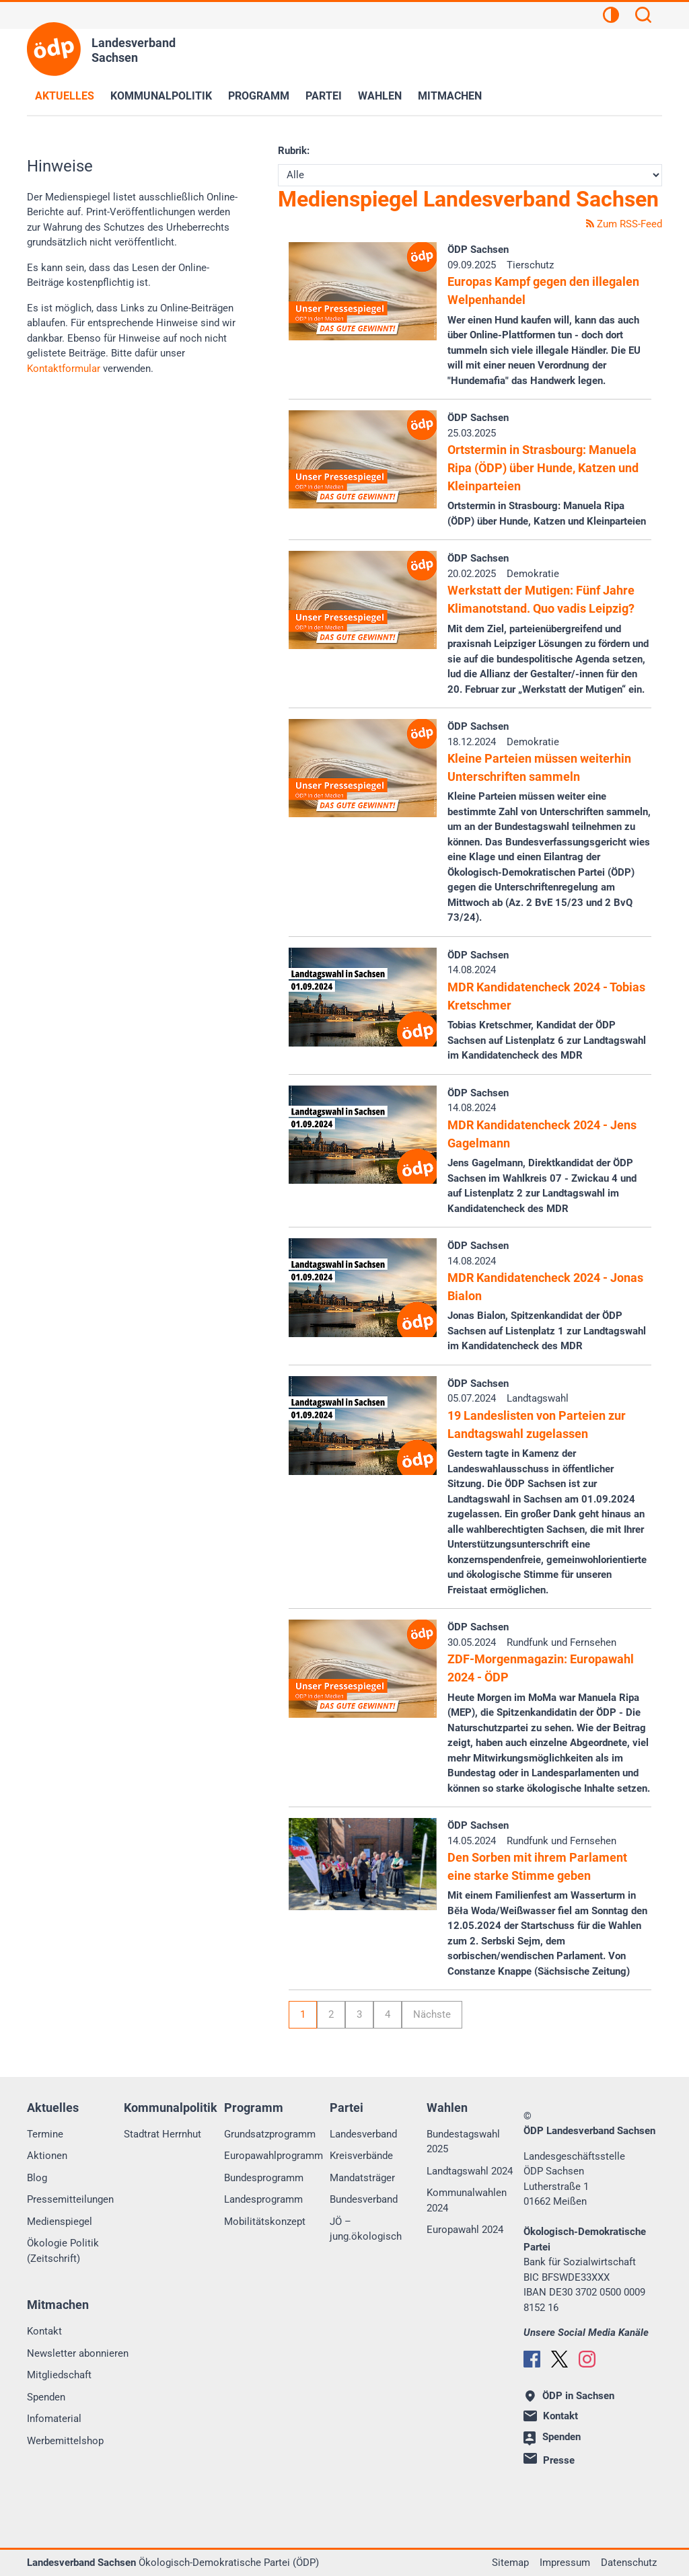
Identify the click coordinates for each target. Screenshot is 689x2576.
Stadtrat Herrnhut (162, 2134)
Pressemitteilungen (70, 2199)
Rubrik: (294, 151)
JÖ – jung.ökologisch (366, 2229)
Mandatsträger (362, 2178)
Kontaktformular (63, 369)
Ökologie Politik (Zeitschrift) (63, 2251)
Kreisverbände (361, 2156)
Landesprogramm (263, 2199)
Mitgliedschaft (59, 2375)
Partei (323, 95)
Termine (45, 2134)
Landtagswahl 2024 (470, 2171)
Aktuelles (64, 95)
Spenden (46, 2397)
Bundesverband (364, 2199)
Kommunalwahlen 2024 (467, 2200)
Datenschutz (629, 2562)
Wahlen (380, 95)
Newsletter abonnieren (78, 2353)
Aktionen (47, 2156)
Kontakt (44, 2331)
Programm (258, 95)
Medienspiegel (59, 2221)
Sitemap (510, 2562)
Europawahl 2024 (465, 2230)
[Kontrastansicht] (610, 16)
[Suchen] (643, 16)
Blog (37, 2178)
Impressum (565, 2562)
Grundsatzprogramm (270, 2134)
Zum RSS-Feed (624, 224)
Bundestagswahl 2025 (463, 2142)
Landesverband (363, 2134)
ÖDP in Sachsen (569, 2396)
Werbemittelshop (65, 2441)
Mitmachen (450, 95)
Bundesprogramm (263, 2178)
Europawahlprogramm (273, 2156)
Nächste (432, 2014)
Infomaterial (54, 2419)
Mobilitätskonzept (264, 2221)
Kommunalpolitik (161, 95)
